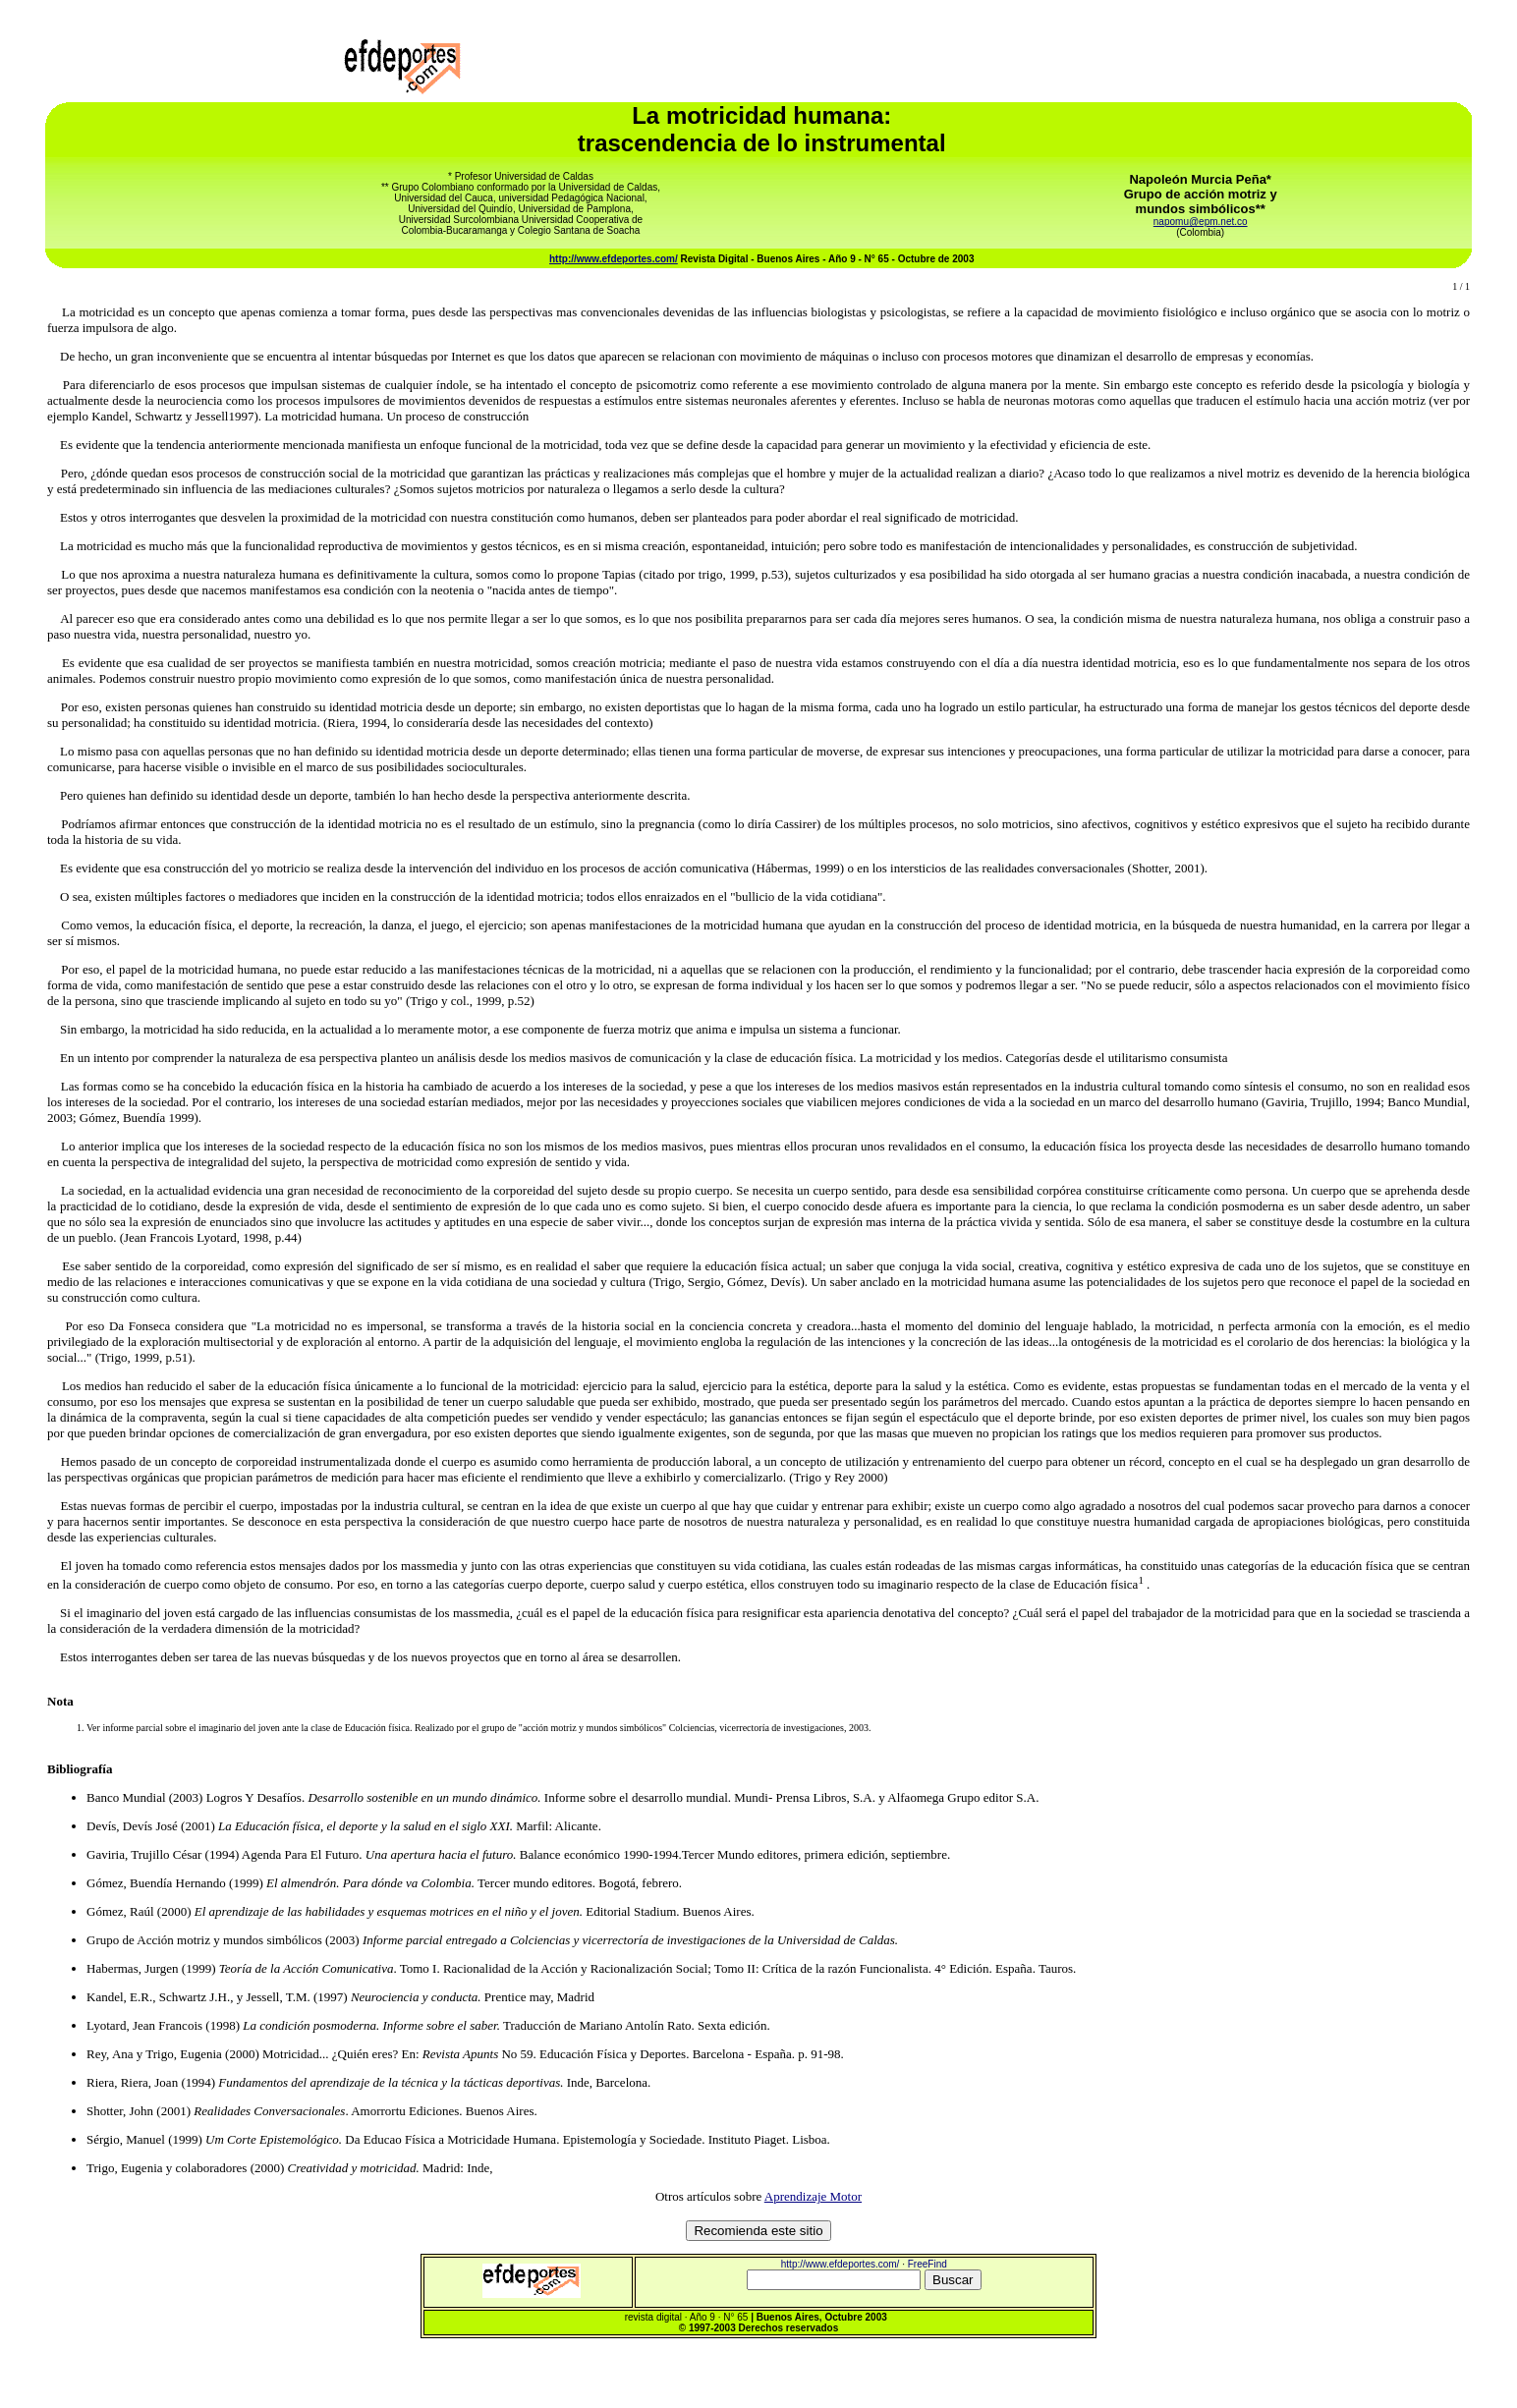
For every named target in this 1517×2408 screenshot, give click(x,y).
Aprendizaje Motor (813, 2196)
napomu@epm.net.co (1200, 221)
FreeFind (927, 2264)
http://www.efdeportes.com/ (613, 258)
